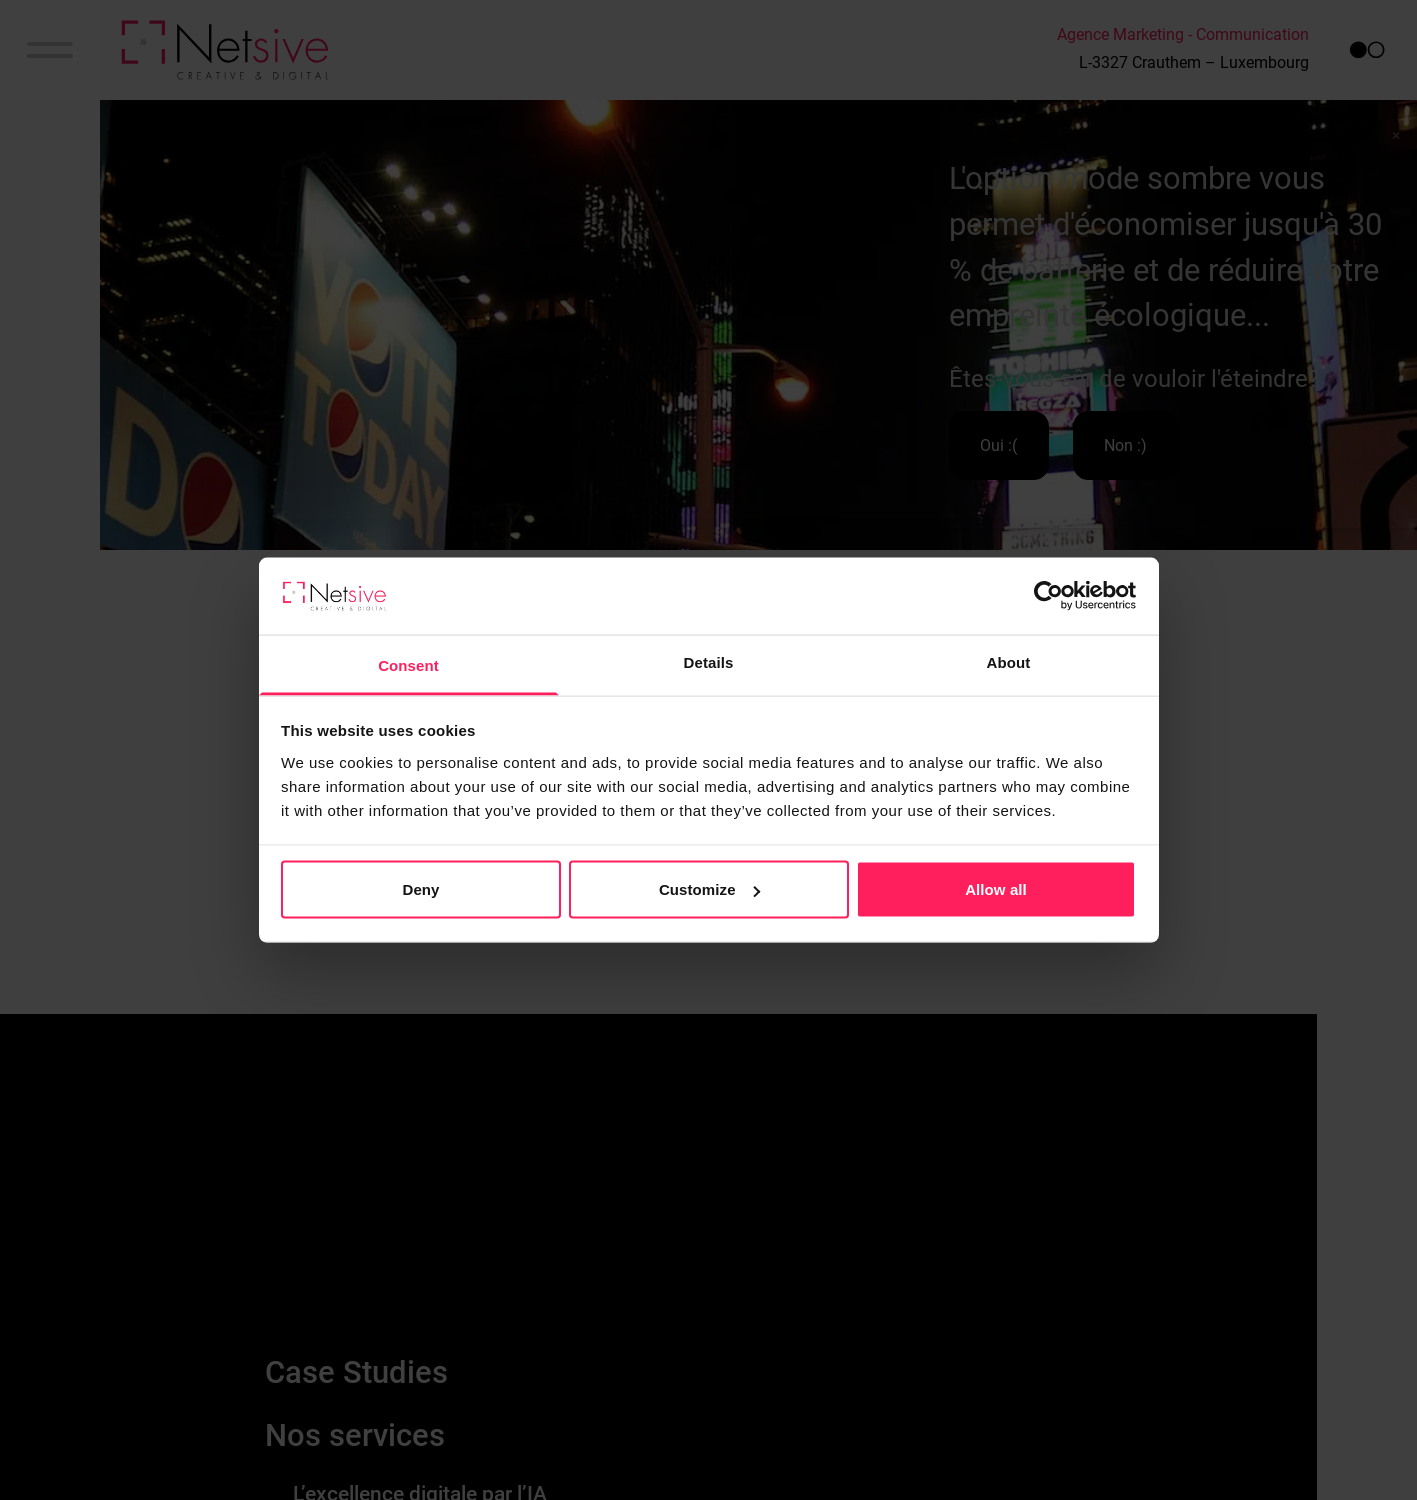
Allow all (996, 889)
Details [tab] (709, 661)
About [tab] (1009, 661)
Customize (709, 889)
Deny (420, 889)
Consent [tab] (408, 664)
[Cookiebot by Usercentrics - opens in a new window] (1048, 596)
